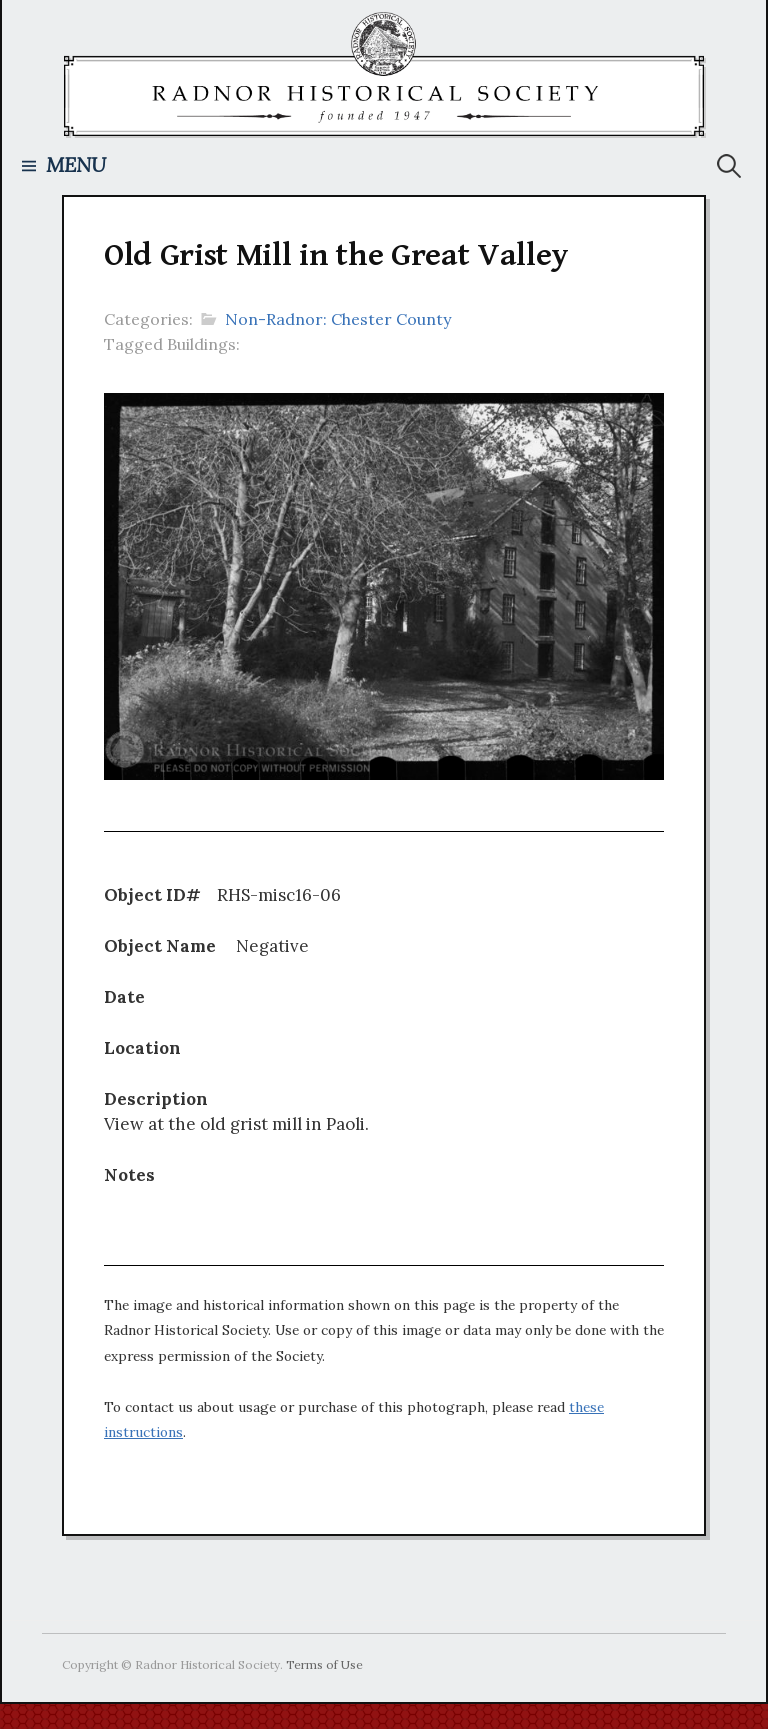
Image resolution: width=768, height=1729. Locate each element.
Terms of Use (324, 1664)
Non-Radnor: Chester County (338, 319)
